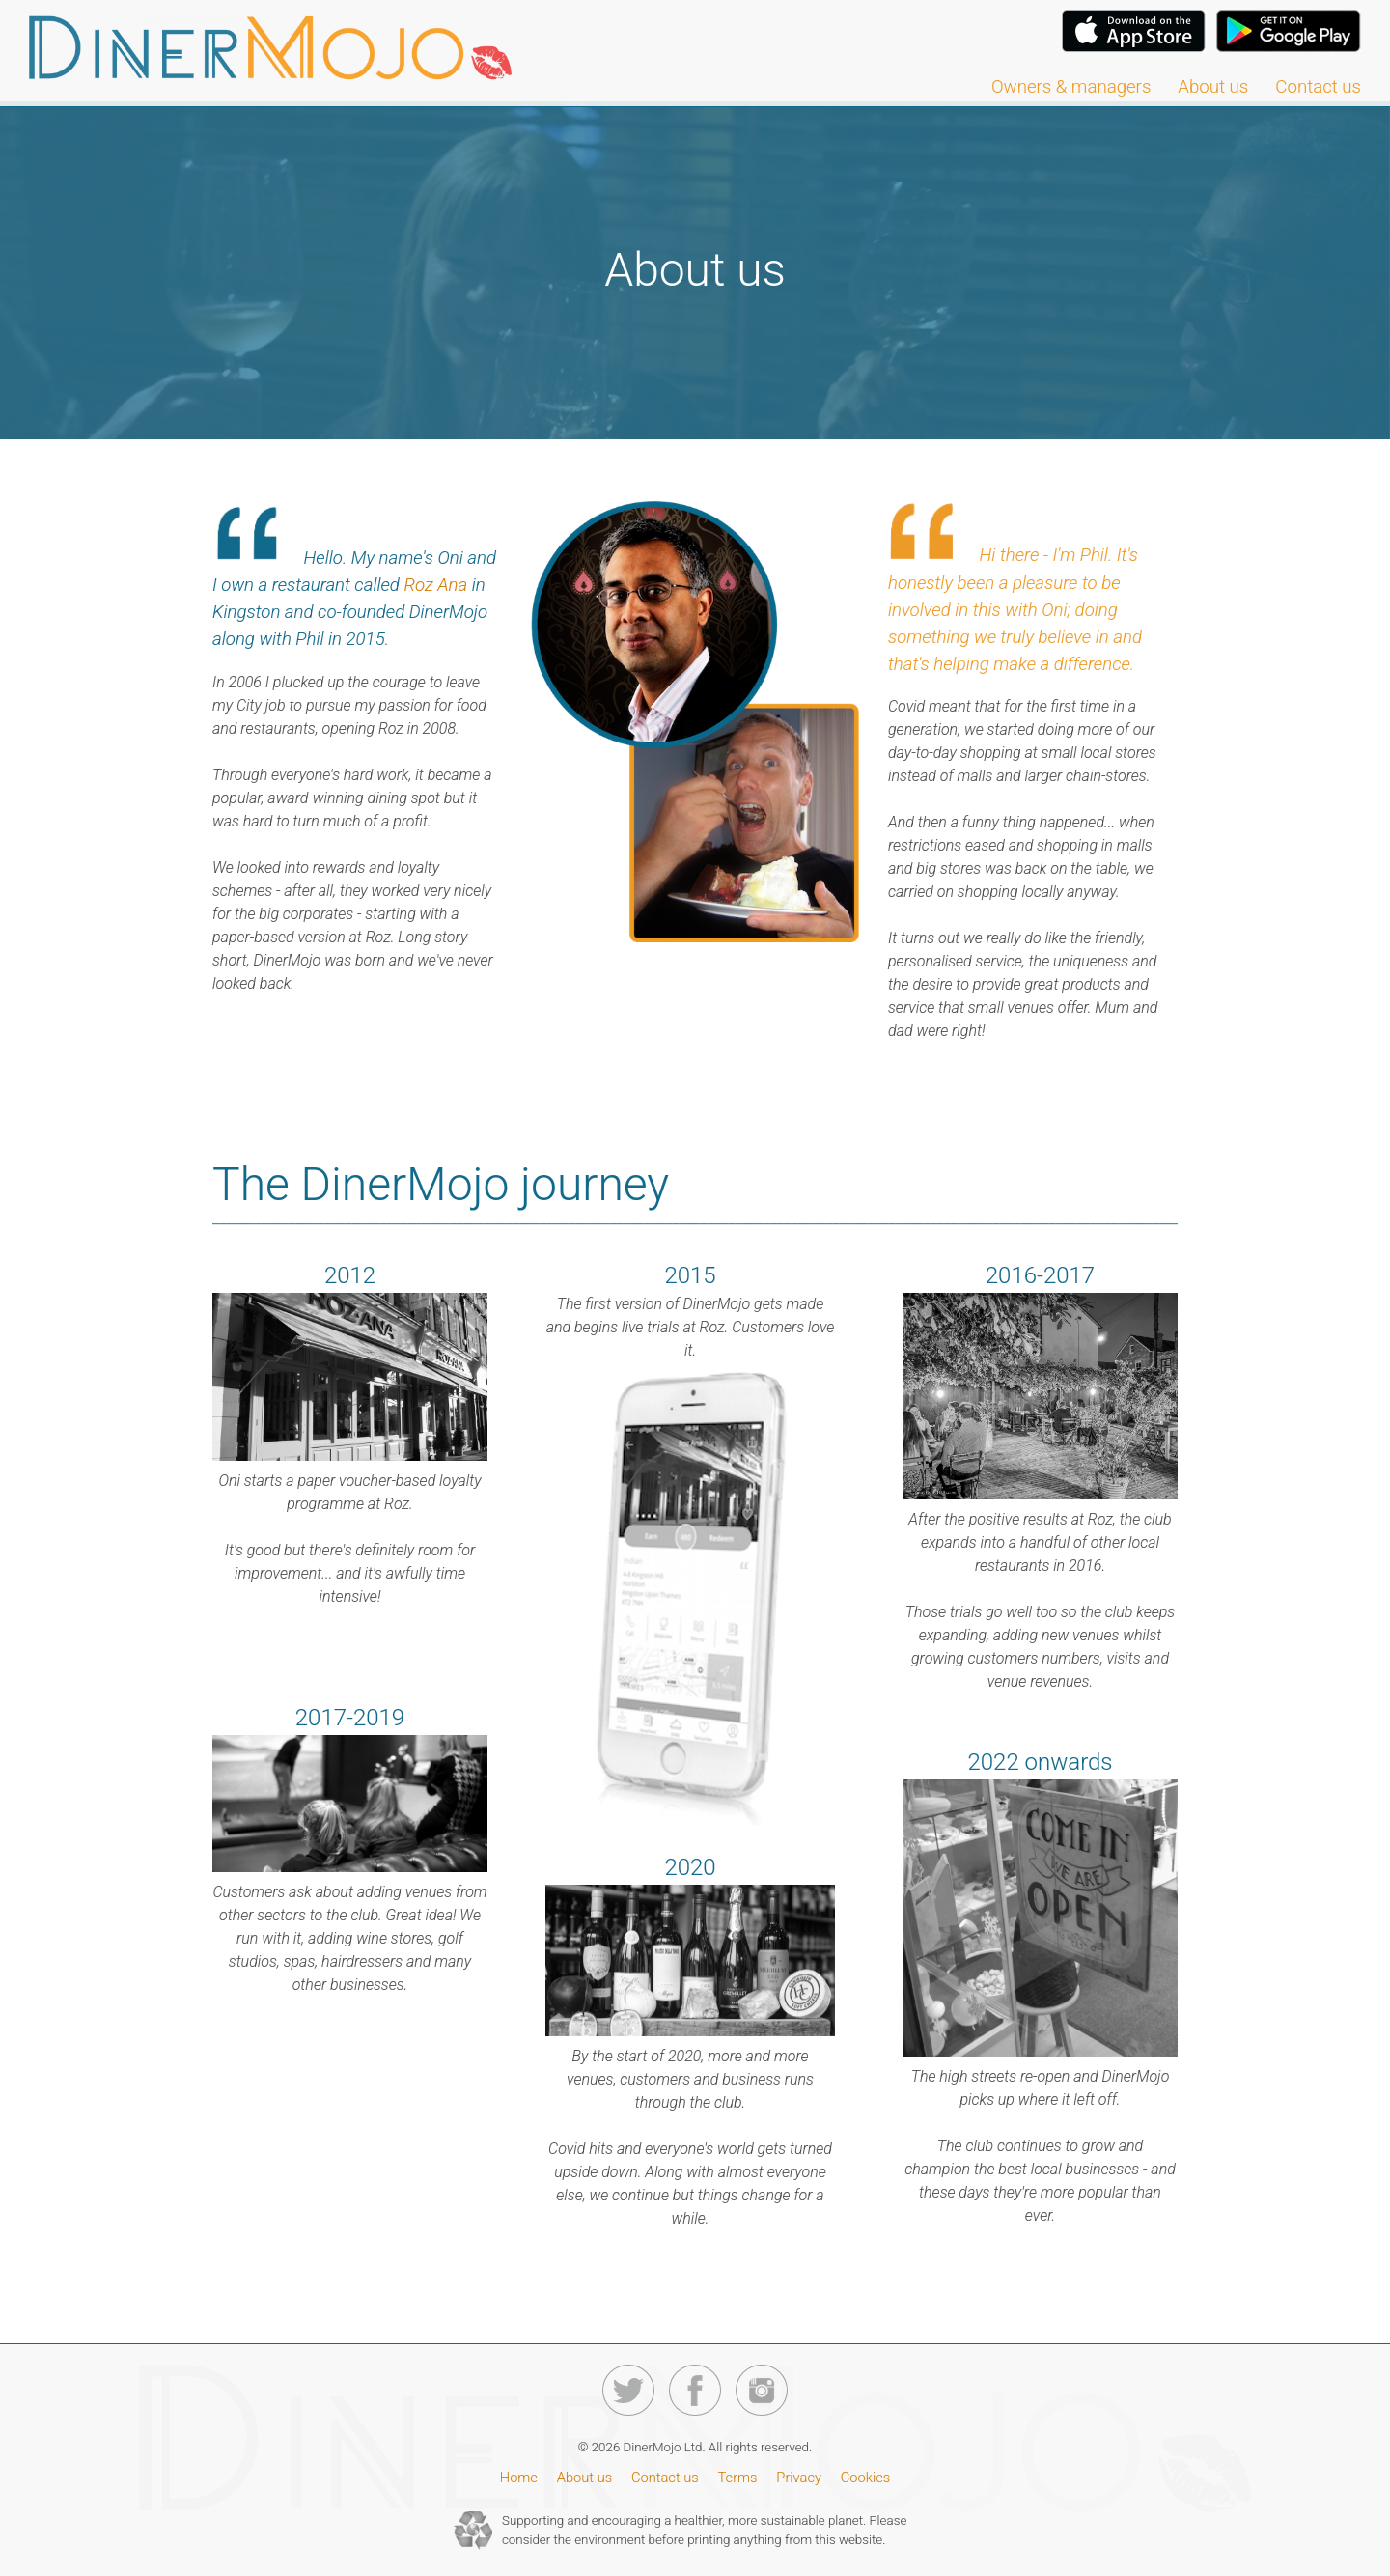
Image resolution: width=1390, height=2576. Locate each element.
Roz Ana (435, 585)
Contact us (1318, 87)
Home (519, 2477)
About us (1213, 87)
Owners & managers (1071, 87)
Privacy (798, 2477)
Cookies (865, 2477)
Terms (738, 2477)
